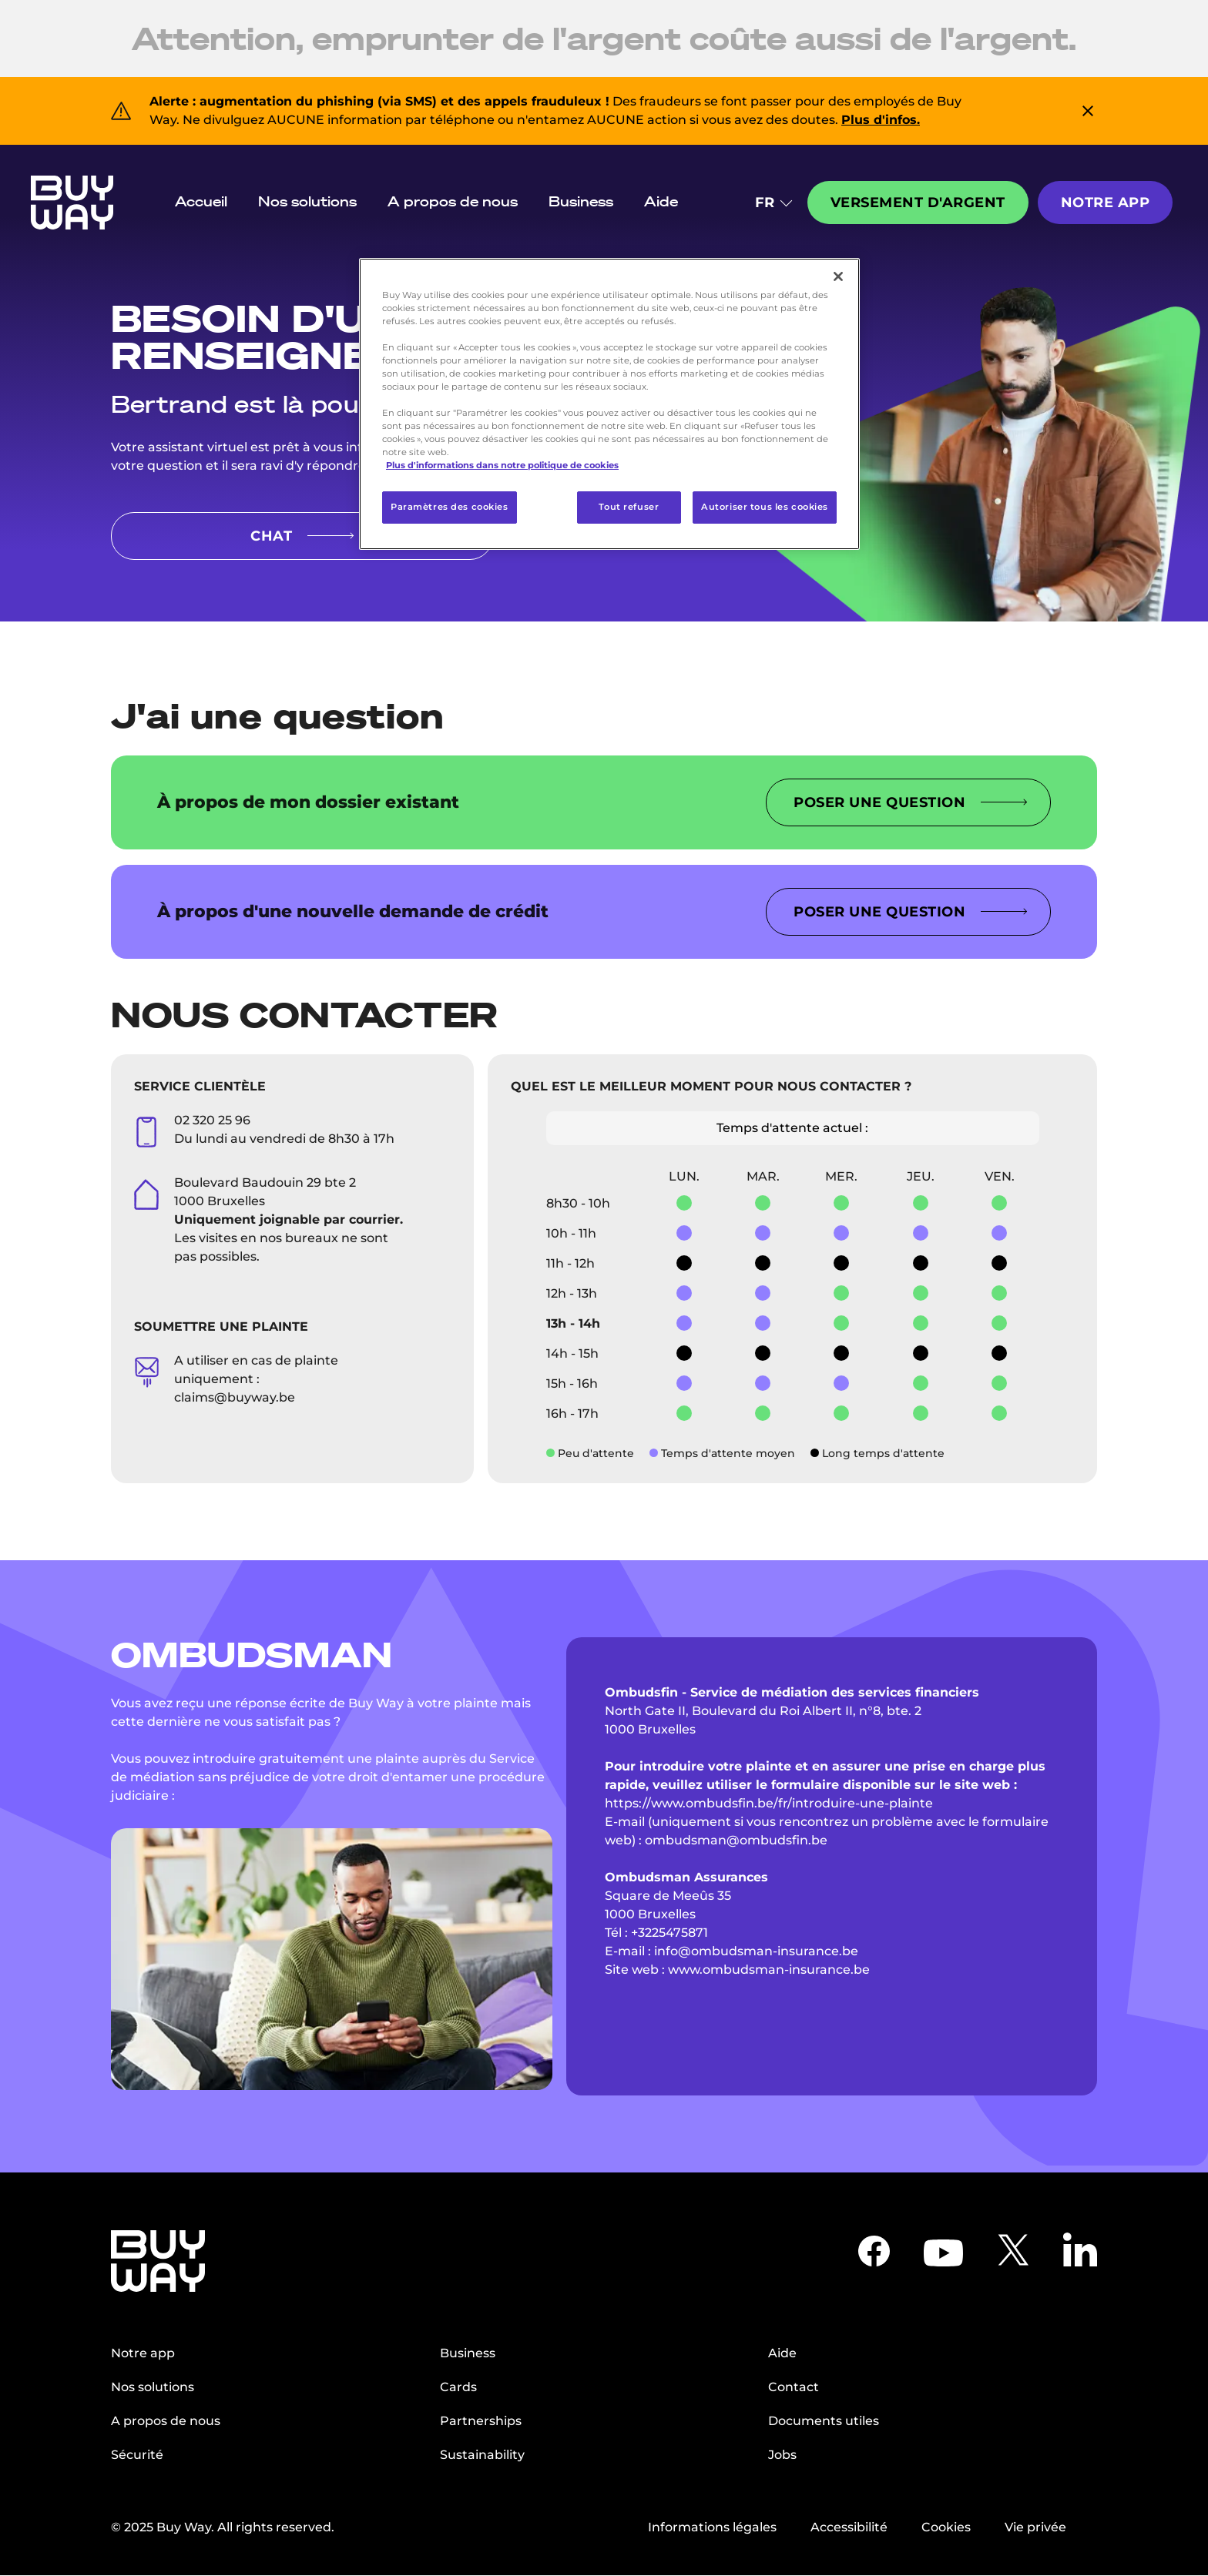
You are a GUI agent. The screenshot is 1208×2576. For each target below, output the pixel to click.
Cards (458, 2387)
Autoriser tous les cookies (764, 506)
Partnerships (481, 2421)
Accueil (201, 201)
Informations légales (712, 2527)
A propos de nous (453, 201)
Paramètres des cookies (449, 506)
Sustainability (482, 2454)
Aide (661, 201)
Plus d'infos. (880, 119)
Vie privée (1035, 2527)
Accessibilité (849, 2527)
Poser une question (910, 802)
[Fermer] (838, 276)
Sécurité (137, 2454)
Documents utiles (823, 2421)
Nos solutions (307, 201)
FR (773, 202)
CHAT (302, 536)
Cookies (946, 2527)
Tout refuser (629, 506)
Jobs (782, 2454)
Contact (793, 2387)
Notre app (1105, 202)
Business (581, 201)
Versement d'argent (917, 202)
